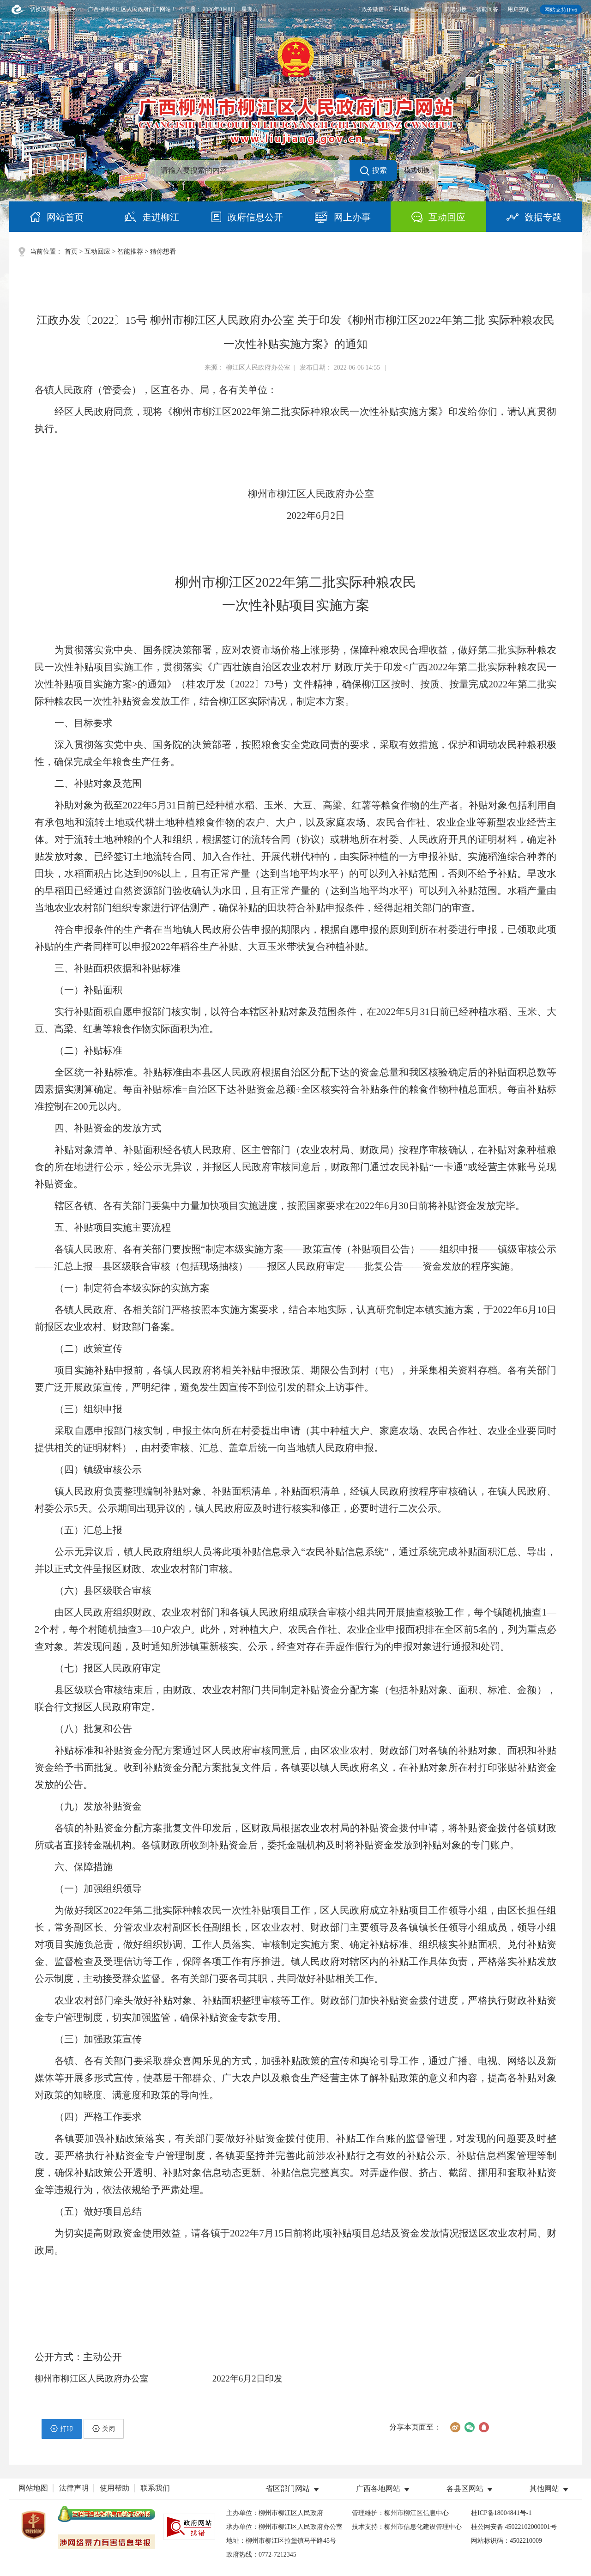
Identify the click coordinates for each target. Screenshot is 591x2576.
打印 (61, 2428)
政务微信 (373, 9)
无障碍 (427, 9)
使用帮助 (114, 2488)
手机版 (401, 9)
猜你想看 (163, 251)
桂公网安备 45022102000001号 (514, 2526)
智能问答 (487, 9)
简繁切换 (456, 9)
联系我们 (155, 2488)
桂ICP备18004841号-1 (501, 2512)
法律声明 (74, 2488)
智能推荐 (130, 251)
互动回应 (97, 251)
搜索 (373, 171)
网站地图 (33, 2488)
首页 (71, 251)
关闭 (103, 2428)
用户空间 (518, 9)
